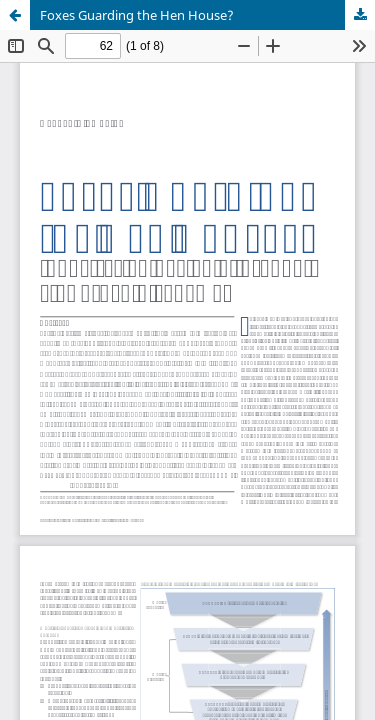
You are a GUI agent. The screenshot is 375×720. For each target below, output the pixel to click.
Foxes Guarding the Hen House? (137, 15)
